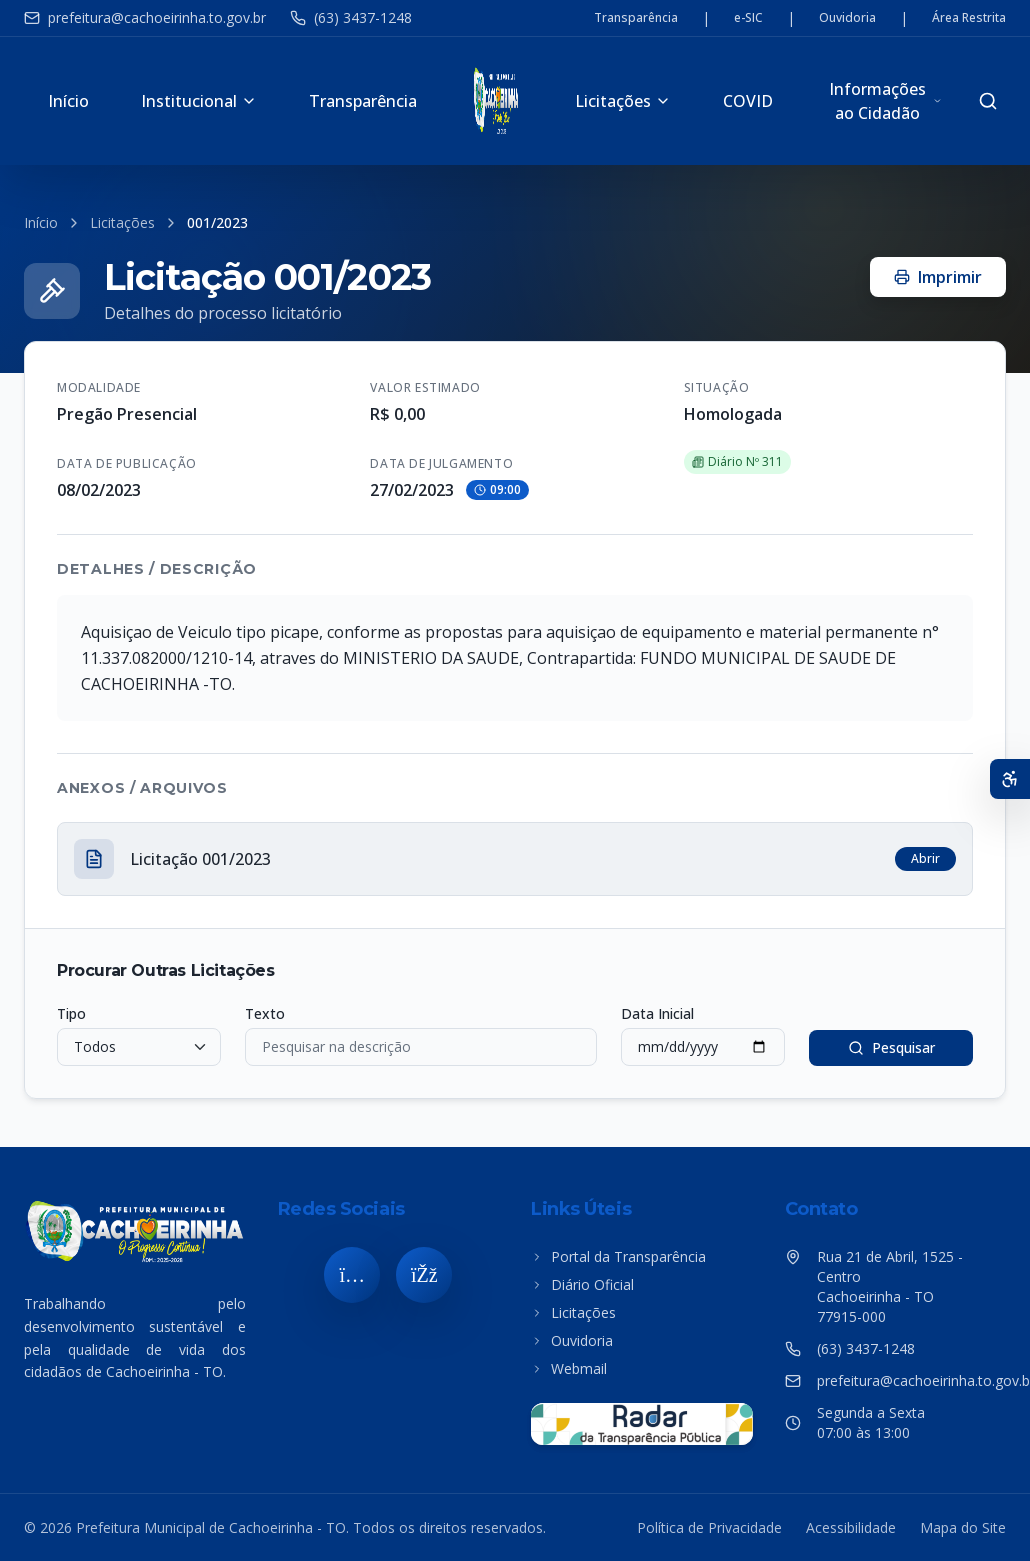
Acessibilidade (851, 1527)
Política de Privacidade (709, 1527)
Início (68, 101)
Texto (265, 1013)
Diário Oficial (582, 1284)
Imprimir (938, 277)
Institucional (199, 101)
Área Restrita (969, 18)
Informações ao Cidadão (885, 101)
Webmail (569, 1368)
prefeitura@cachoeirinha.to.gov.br (145, 17)
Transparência (636, 18)
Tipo (71, 1013)
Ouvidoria (847, 18)
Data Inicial (657, 1013)
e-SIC (748, 18)
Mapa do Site (963, 1527)
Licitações (623, 101)
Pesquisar (891, 1047)
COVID (748, 101)
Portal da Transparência (618, 1256)
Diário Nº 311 (737, 461)
